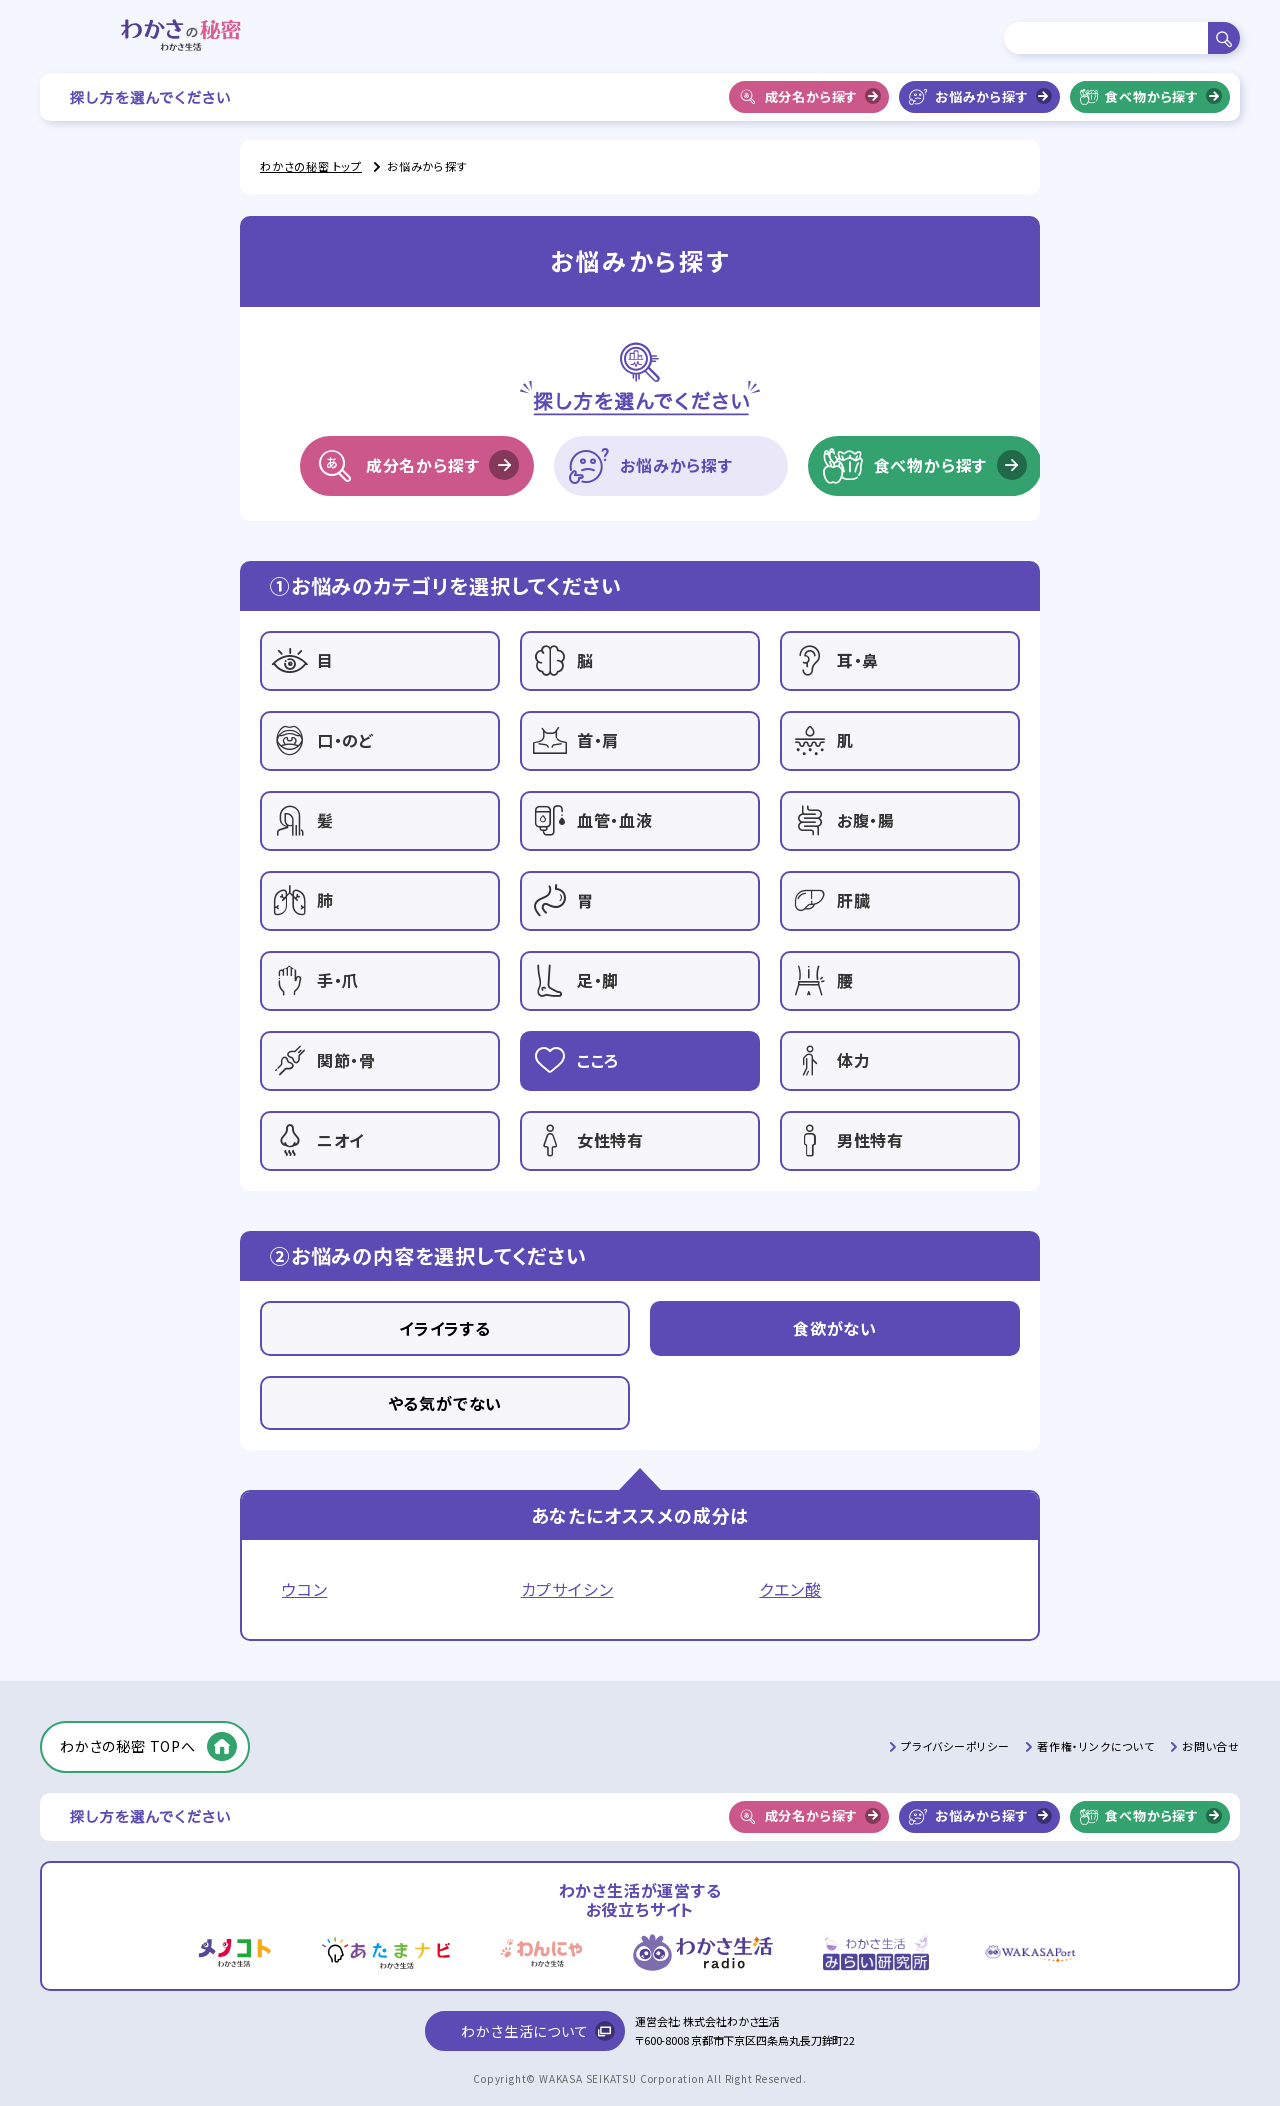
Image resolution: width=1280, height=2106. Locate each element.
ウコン (304, 1589)
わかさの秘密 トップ (311, 166)
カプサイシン (567, 1589)
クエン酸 (790, 1589)
